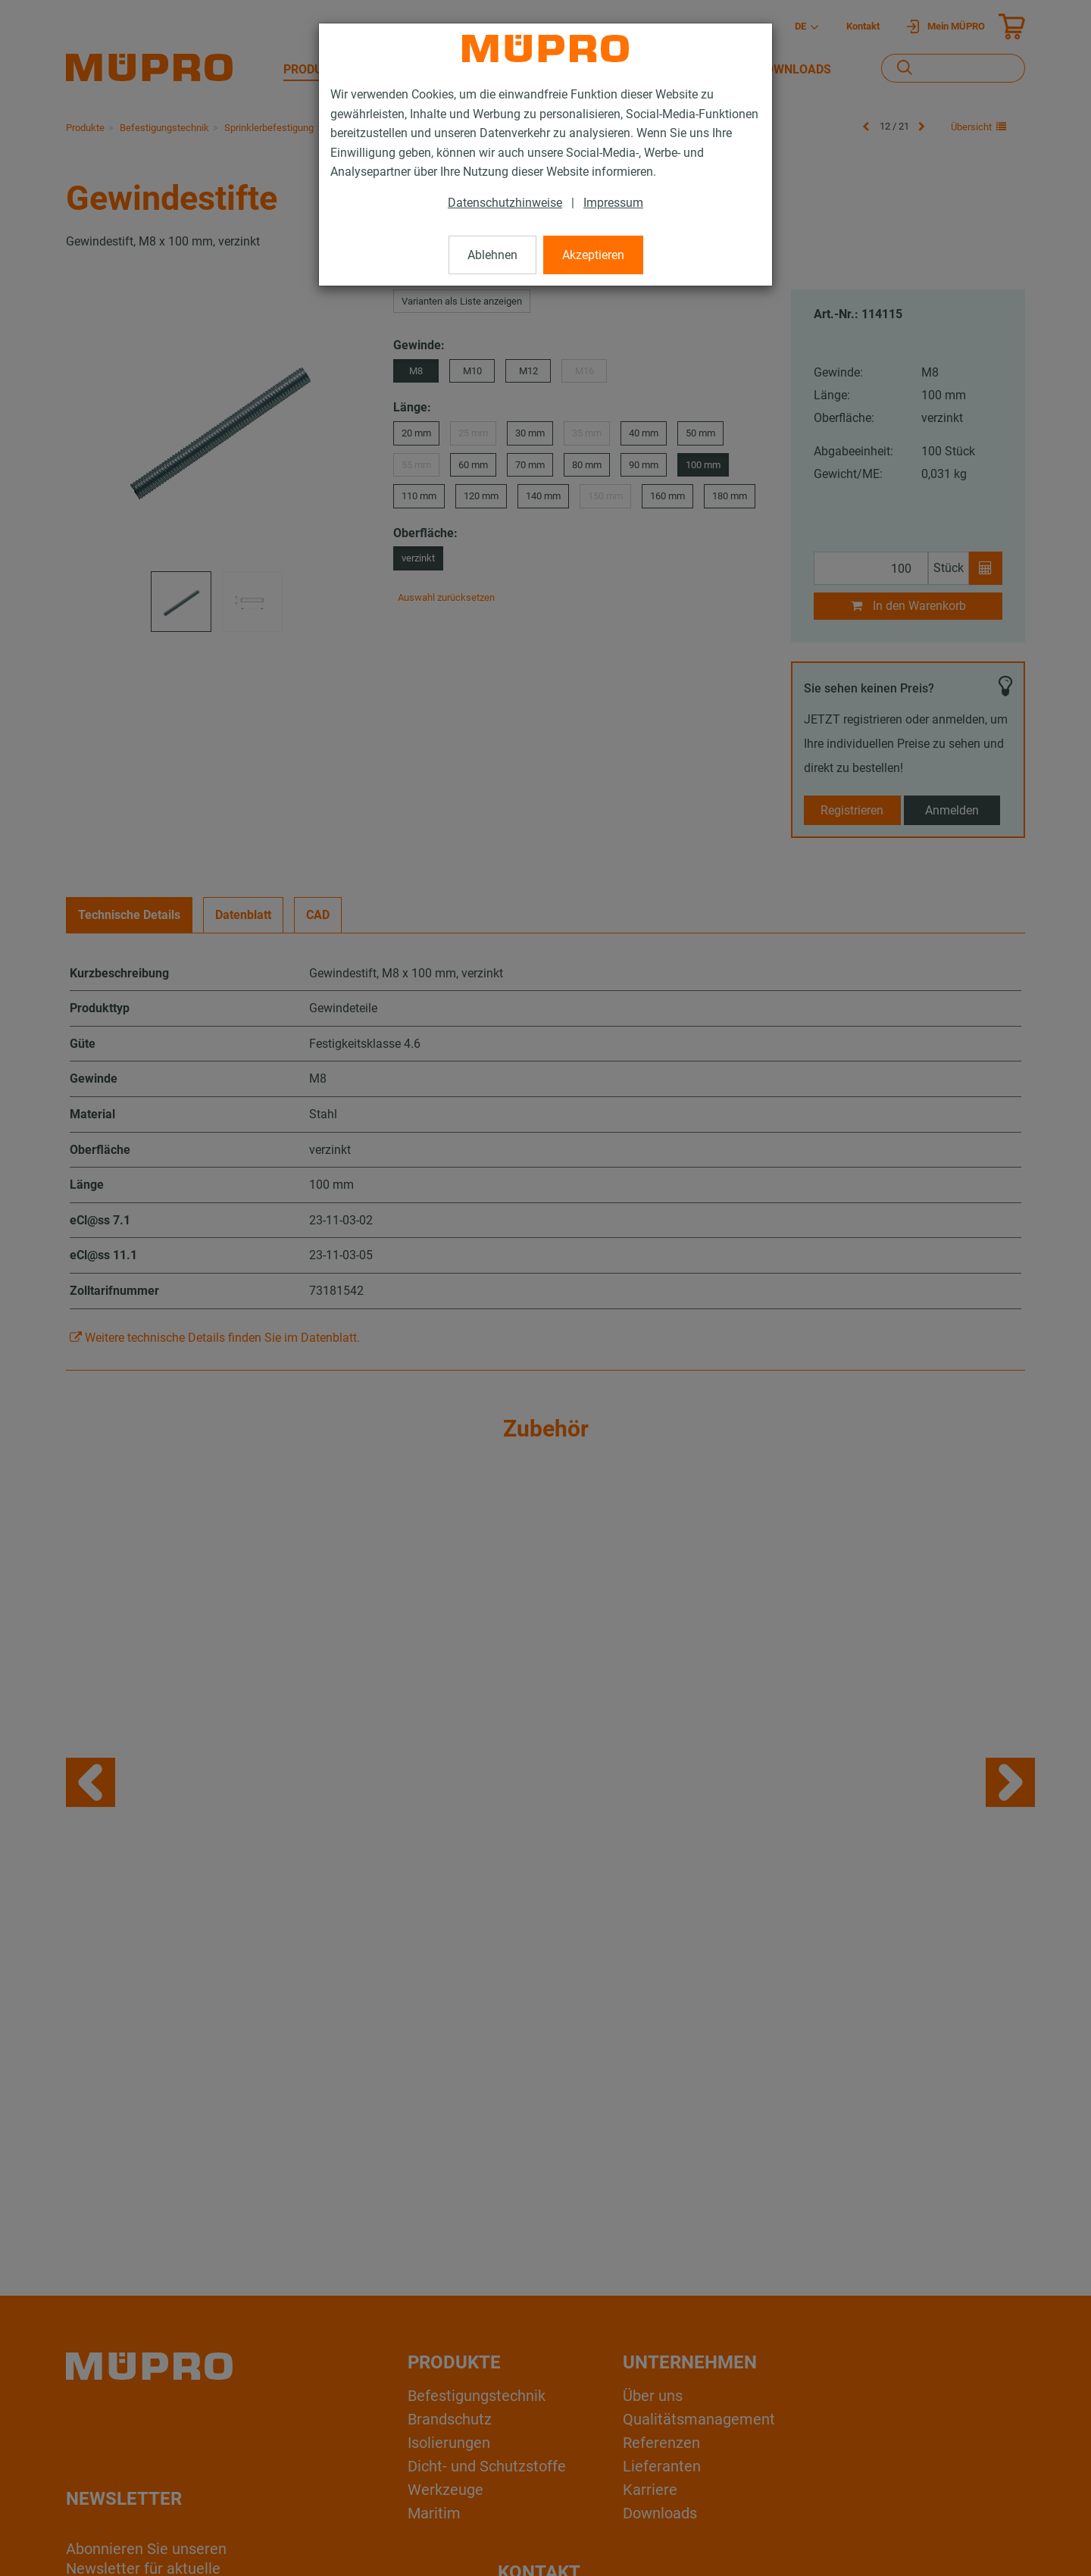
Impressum (613, 202)
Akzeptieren (593, 255)
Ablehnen (492, 255)
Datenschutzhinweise (505, 202)
